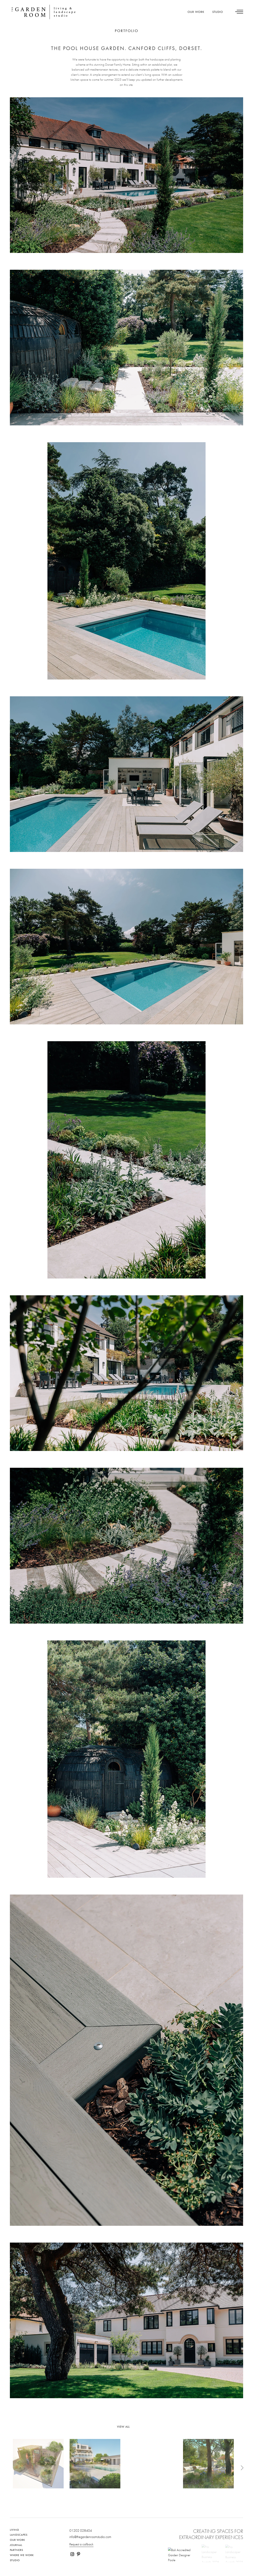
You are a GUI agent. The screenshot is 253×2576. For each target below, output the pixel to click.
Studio (217, 12)
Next (242, 2468)
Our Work (196, 12)
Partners (16, 2550)
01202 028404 (80, 2530)
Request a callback (81, 2544)
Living (14, 2530)
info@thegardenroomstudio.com (90, 2536)
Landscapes (18, 2534)
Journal (16, 2545)
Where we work (22, 2555)
